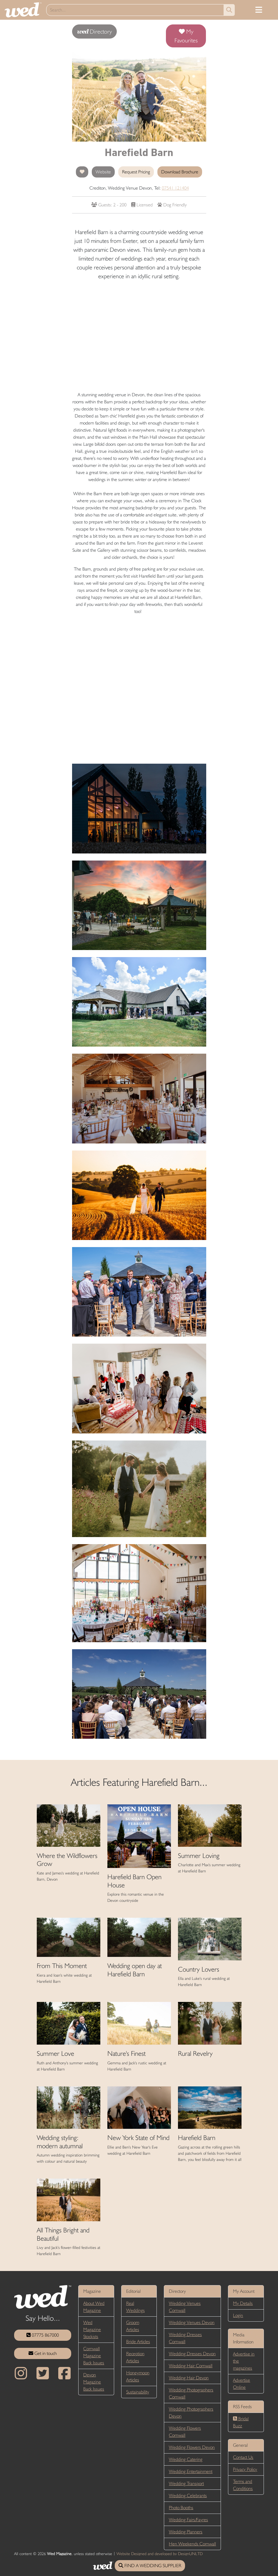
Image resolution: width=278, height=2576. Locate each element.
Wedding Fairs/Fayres (188, 2519)
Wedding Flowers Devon (192, 2447)
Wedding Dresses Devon (192, 2353)
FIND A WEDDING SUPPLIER (150, 2565)
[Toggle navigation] (258, 10)
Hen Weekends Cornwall (192, 2544)
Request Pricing (136, 172)
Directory (94, 31)
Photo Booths (181, 2507)
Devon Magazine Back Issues (93, 2382)
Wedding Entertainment (190, 2471)
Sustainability (137, 2392)
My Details (243, 2303)
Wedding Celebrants (188, 2495)
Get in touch (43, 2353)
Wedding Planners (185, 2531)
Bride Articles (138, 2341)
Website (103, 172)
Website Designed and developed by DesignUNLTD (159, 2553)
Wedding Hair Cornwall (190, 2365)
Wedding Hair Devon (189, 2378)
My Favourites (186, 36)
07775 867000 (42, 2335)
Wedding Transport (186, 2483)
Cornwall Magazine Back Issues (93, 2356)
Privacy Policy (245, 2469)
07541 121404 (175, 188)
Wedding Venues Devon (191, 2322)
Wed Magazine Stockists (92, 2329)
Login (238, 2315)
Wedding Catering (185, 2459)
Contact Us (243, 2457)
